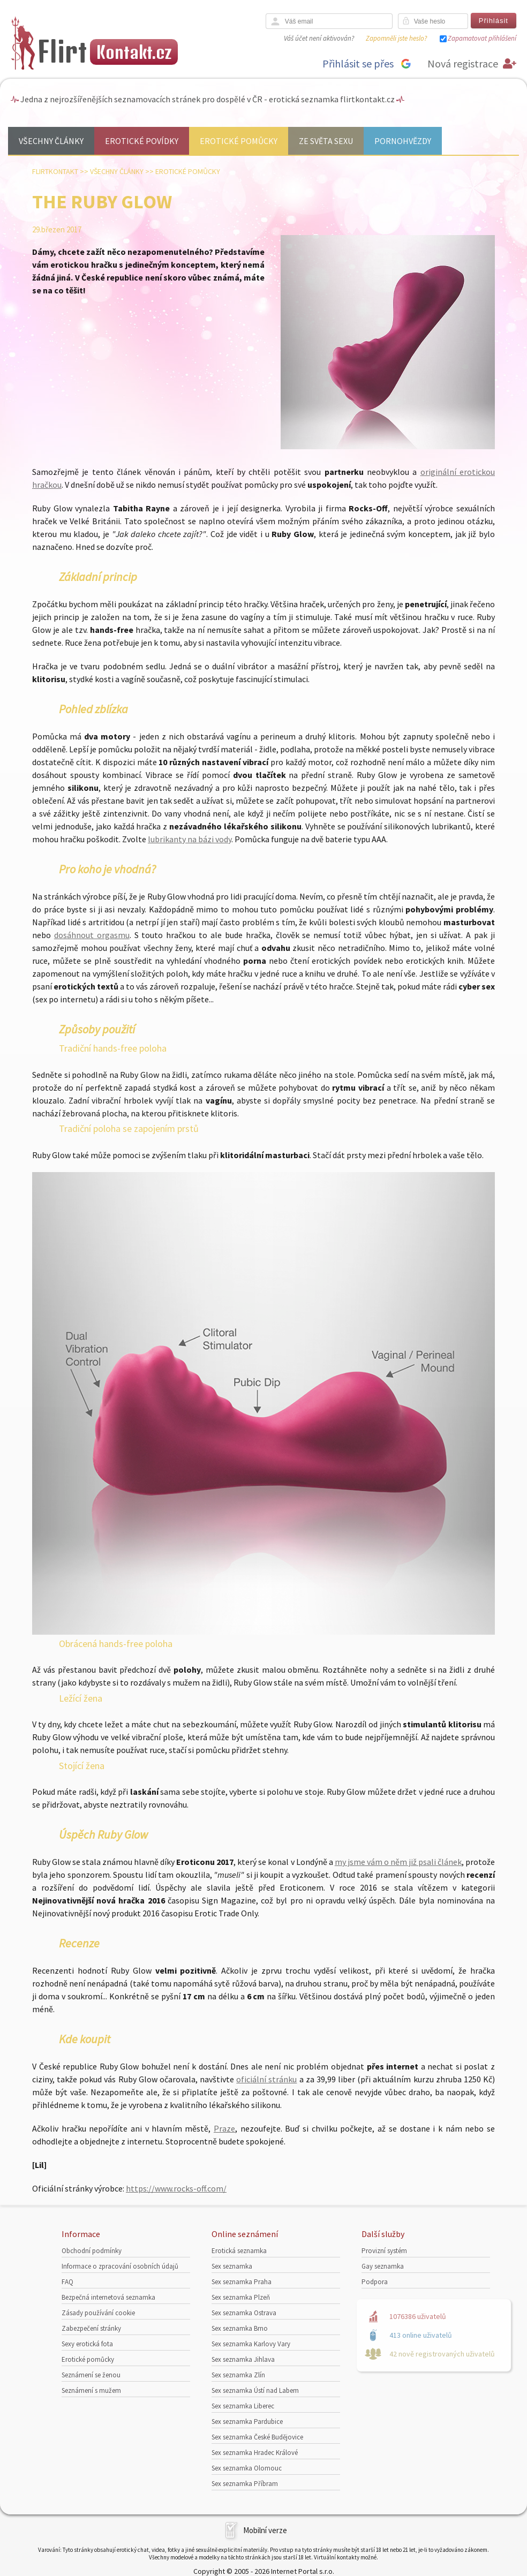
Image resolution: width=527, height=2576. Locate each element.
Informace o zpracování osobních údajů (120, 2266)
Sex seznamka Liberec (243, 2406)
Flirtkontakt (55, 171)
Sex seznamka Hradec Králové (255, 2452)
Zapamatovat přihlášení (482, 38)
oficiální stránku (266, 2079)
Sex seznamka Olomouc (247, 2468)
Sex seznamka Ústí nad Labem (255, 2390)
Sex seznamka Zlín (238, 2374)
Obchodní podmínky (92, 2250)
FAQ (67, 2281)
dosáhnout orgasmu (92, 935)
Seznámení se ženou (91, 2374)
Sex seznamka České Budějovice (257, 2437)
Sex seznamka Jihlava (243, 2359)
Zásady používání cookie (98, 2312)
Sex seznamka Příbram (245, 2483)
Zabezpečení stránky (91, 2328)
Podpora (375, 2281)
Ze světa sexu (326, 140)
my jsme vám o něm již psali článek (398, 1861)
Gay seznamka (383, 2266)
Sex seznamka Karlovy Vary (251, 2343)
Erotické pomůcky (238, 140)
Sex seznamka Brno (240, 2328)
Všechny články (51, 140)
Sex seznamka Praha (242, 2281)
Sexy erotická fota (87, 2343)
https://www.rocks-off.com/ (176, 2188)
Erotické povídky (141, 140)
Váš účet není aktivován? (319, 38)
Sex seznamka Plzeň (241, 2297)
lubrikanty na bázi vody (189, 839)
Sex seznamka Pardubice (247, 2421)
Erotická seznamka (239, 2250)
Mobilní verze (265, 2530)
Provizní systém (384, 2250)
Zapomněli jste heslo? (396, 38)
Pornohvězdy (402, 140)
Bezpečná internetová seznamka (108, 2297)
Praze (224, 2128)
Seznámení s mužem (91, 2390)
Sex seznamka (232, 2266)
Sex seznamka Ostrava (244, 2312)
